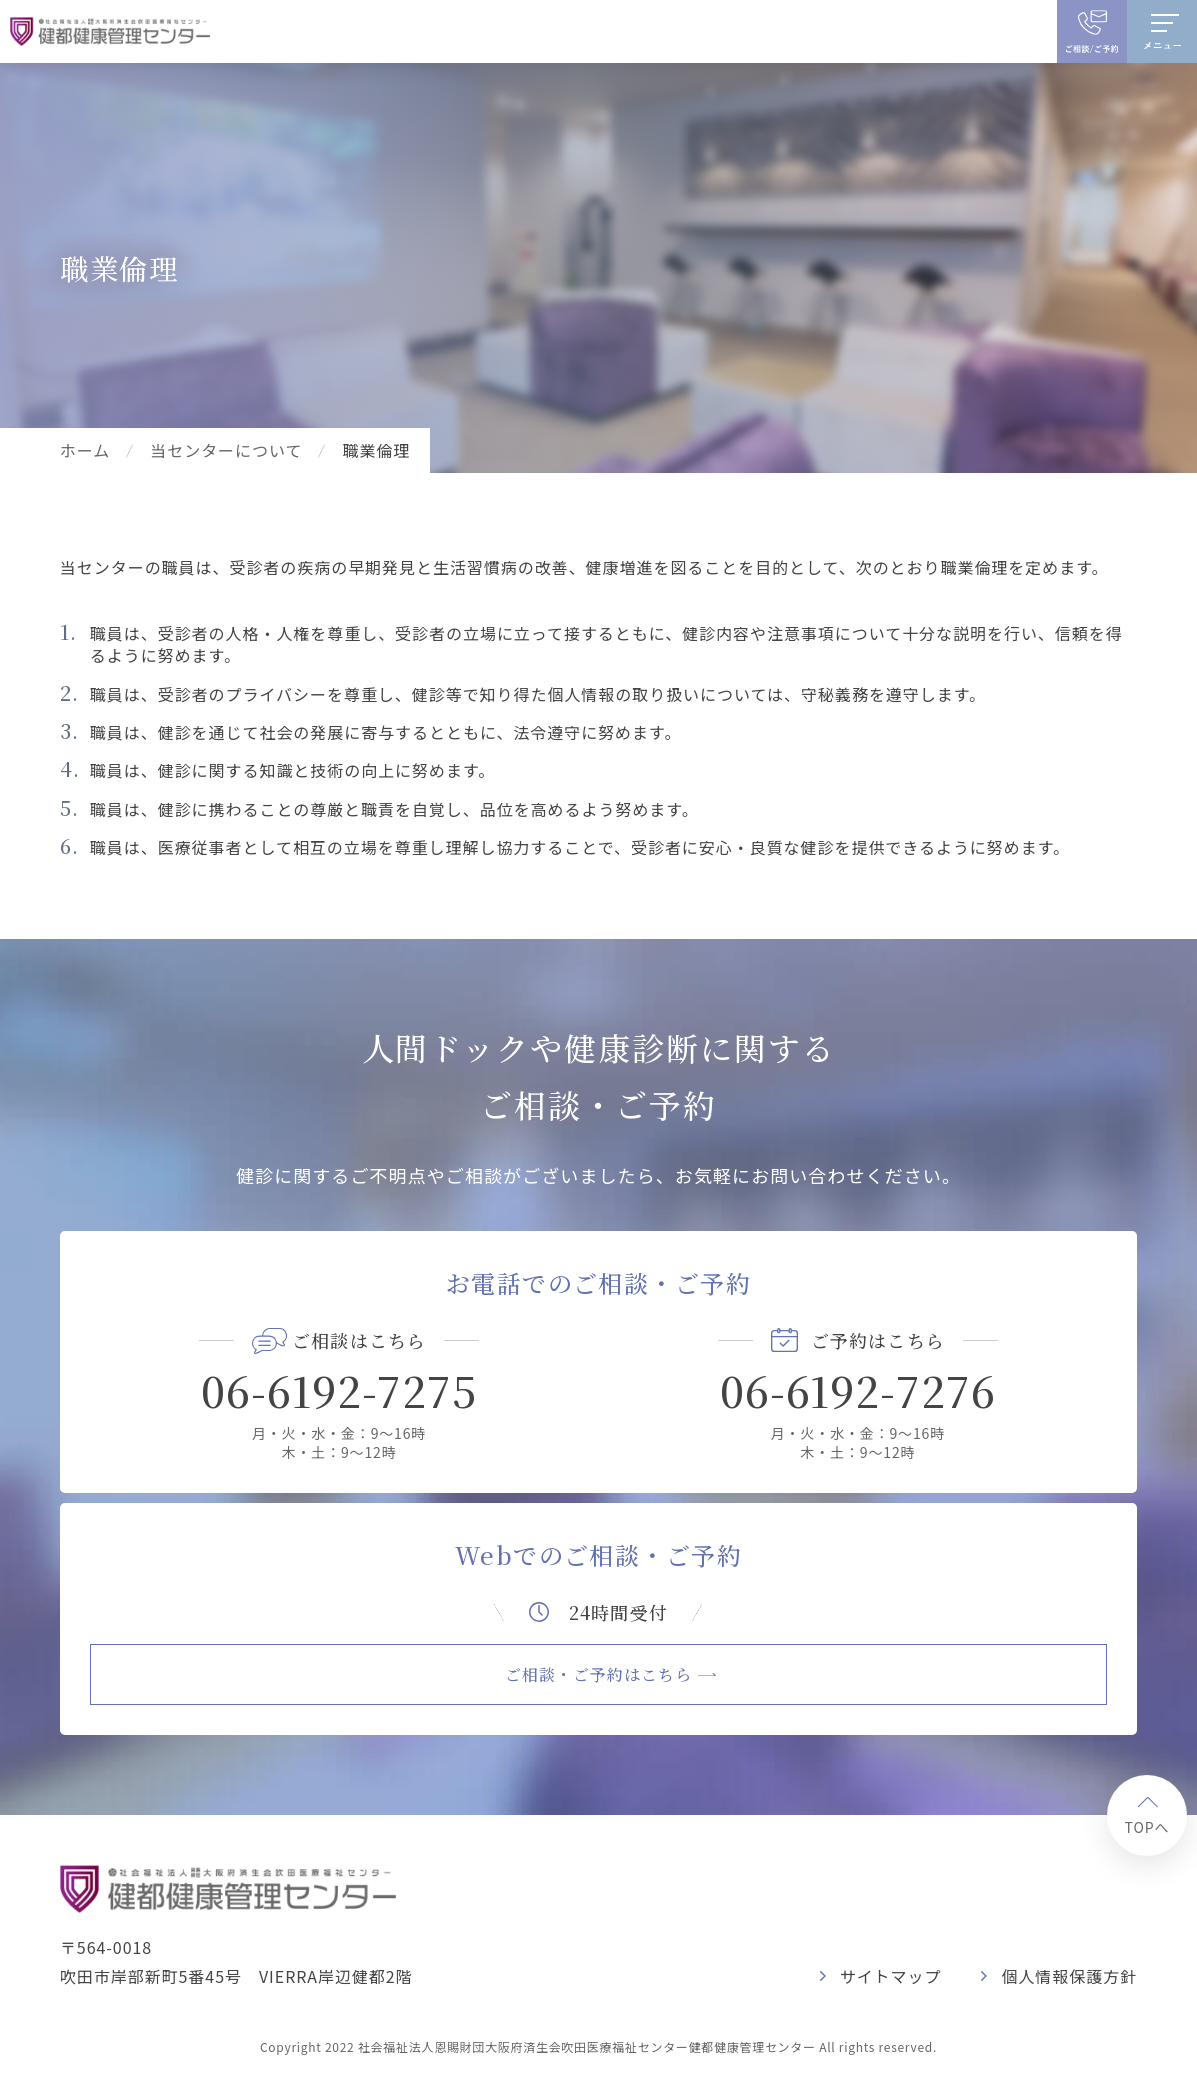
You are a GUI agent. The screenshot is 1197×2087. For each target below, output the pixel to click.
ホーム (85, 450)
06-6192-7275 (339, 1390)
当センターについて (226, 450)
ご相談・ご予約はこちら (598, 1674)
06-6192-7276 (858, 1390)
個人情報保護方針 (1069, 1976)
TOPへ (1146, 1827)
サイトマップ (891, 1976)
